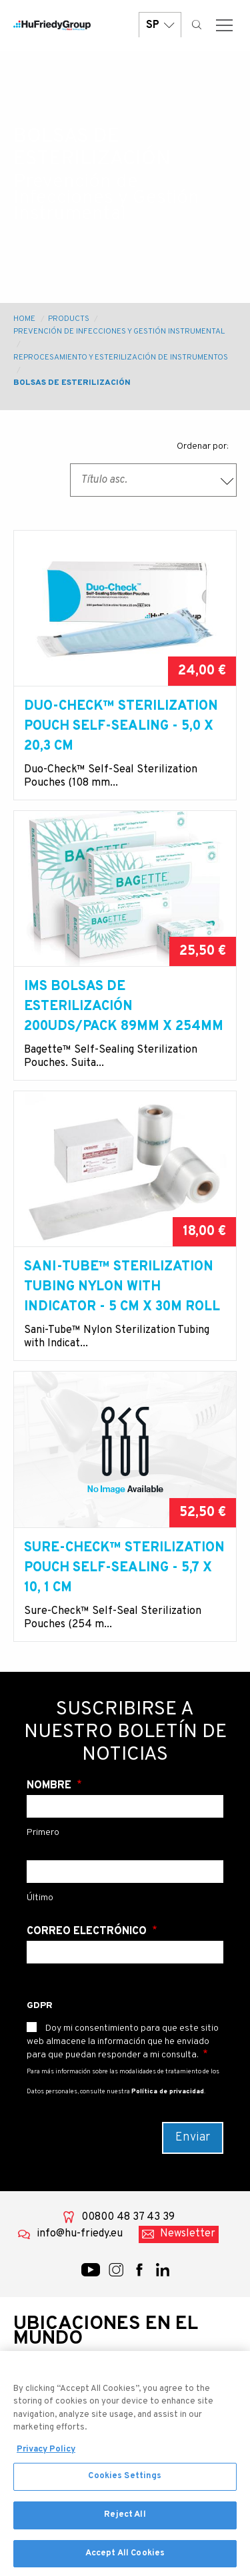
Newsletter (187, 2233)
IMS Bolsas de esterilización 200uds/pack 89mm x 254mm (123, 1006)
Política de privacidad (167, 2091)
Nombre (50, 1786)
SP (160, 25)
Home (24, 319)
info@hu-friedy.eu (80, 2233)
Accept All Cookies (125, 2558)
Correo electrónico (88, 1931)
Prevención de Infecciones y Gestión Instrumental (119, 331)
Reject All (124, 2520)
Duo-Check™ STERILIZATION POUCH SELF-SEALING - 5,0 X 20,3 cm (121, 726)
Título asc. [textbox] (104, 480)
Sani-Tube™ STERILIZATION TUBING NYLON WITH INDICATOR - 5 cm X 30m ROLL (122, 1287)
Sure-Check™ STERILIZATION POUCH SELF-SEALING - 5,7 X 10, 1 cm (124, 1568)
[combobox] (153, 480)
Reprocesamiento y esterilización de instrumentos (120, 357)
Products (68, 319)
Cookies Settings (124, 2482)
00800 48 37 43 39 (128, 2217)
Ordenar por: (203, 446)
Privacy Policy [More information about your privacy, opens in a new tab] (46, 2454)
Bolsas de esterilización (72, 383)
